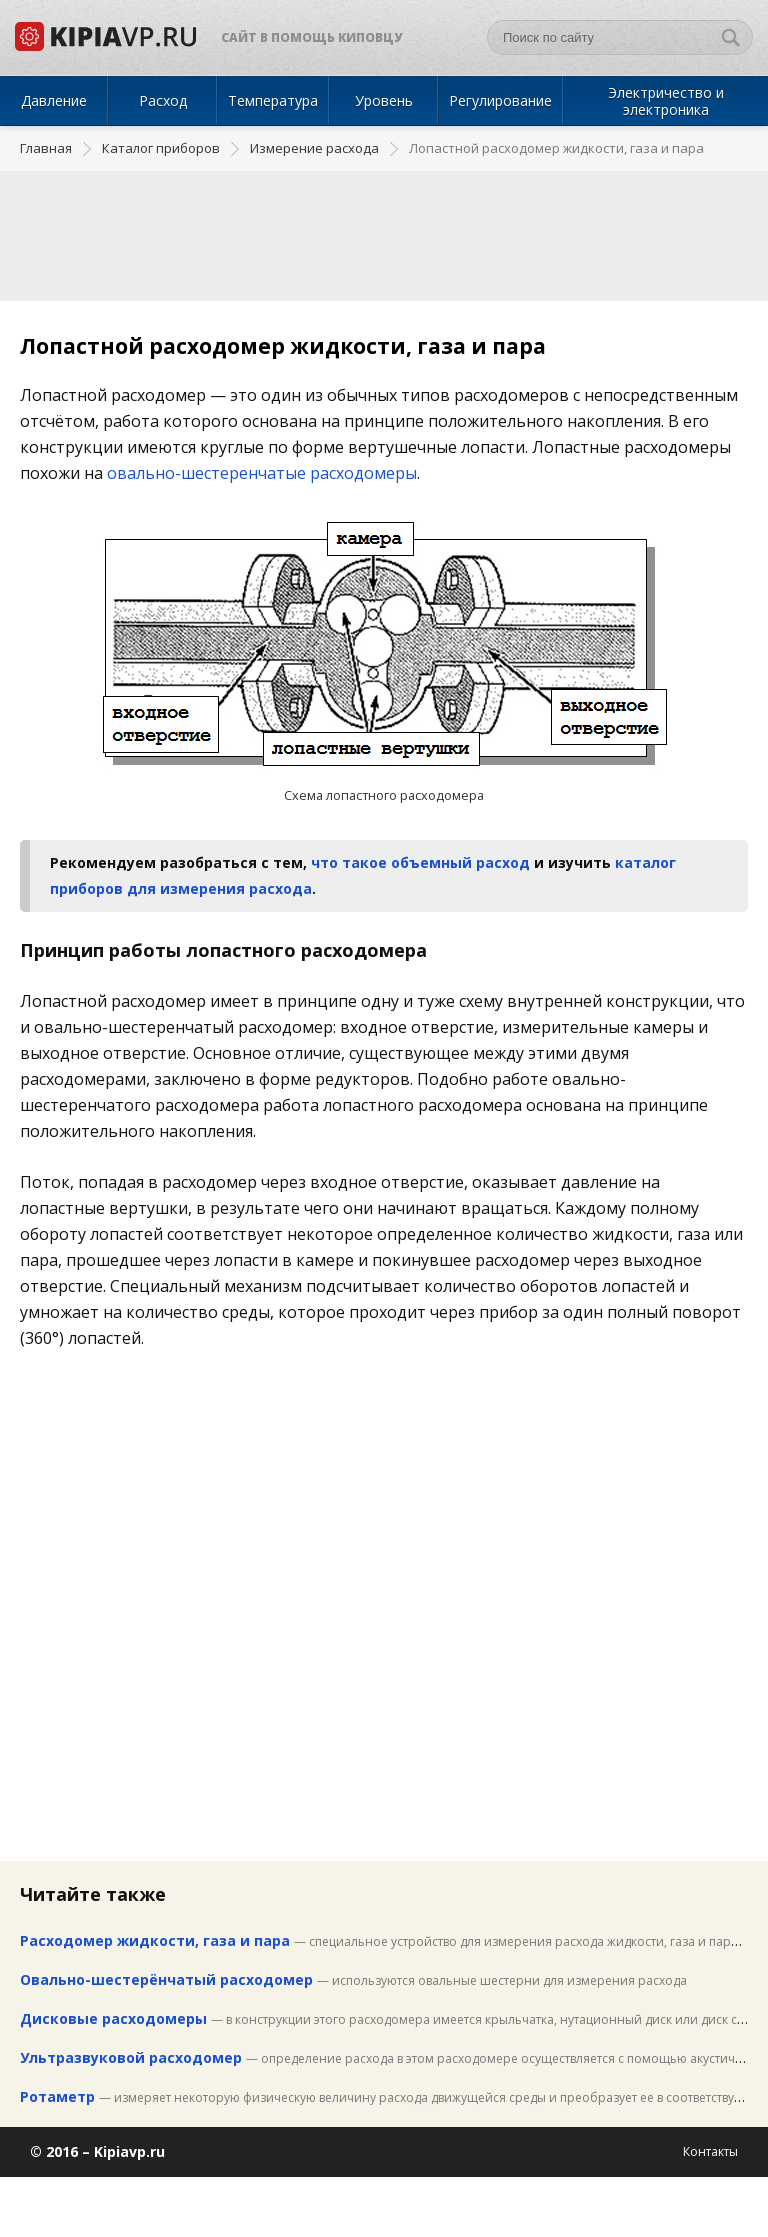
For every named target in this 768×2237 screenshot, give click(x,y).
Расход (163, 100)
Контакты (710, 2151)
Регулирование (500, 100)
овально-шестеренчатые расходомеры (262, 473)
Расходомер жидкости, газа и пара (155, 1940)
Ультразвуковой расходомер (131, 2057)
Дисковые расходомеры (113, 2018)
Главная (46, 148)
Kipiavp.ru (129, 2151)
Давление (54, 100)
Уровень (384, 100)
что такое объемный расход (420, 862)
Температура (273, 100)
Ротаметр (57, 2096)
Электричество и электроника (666, 101)
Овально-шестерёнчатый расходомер (166, 1979)
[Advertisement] (384, 226)
